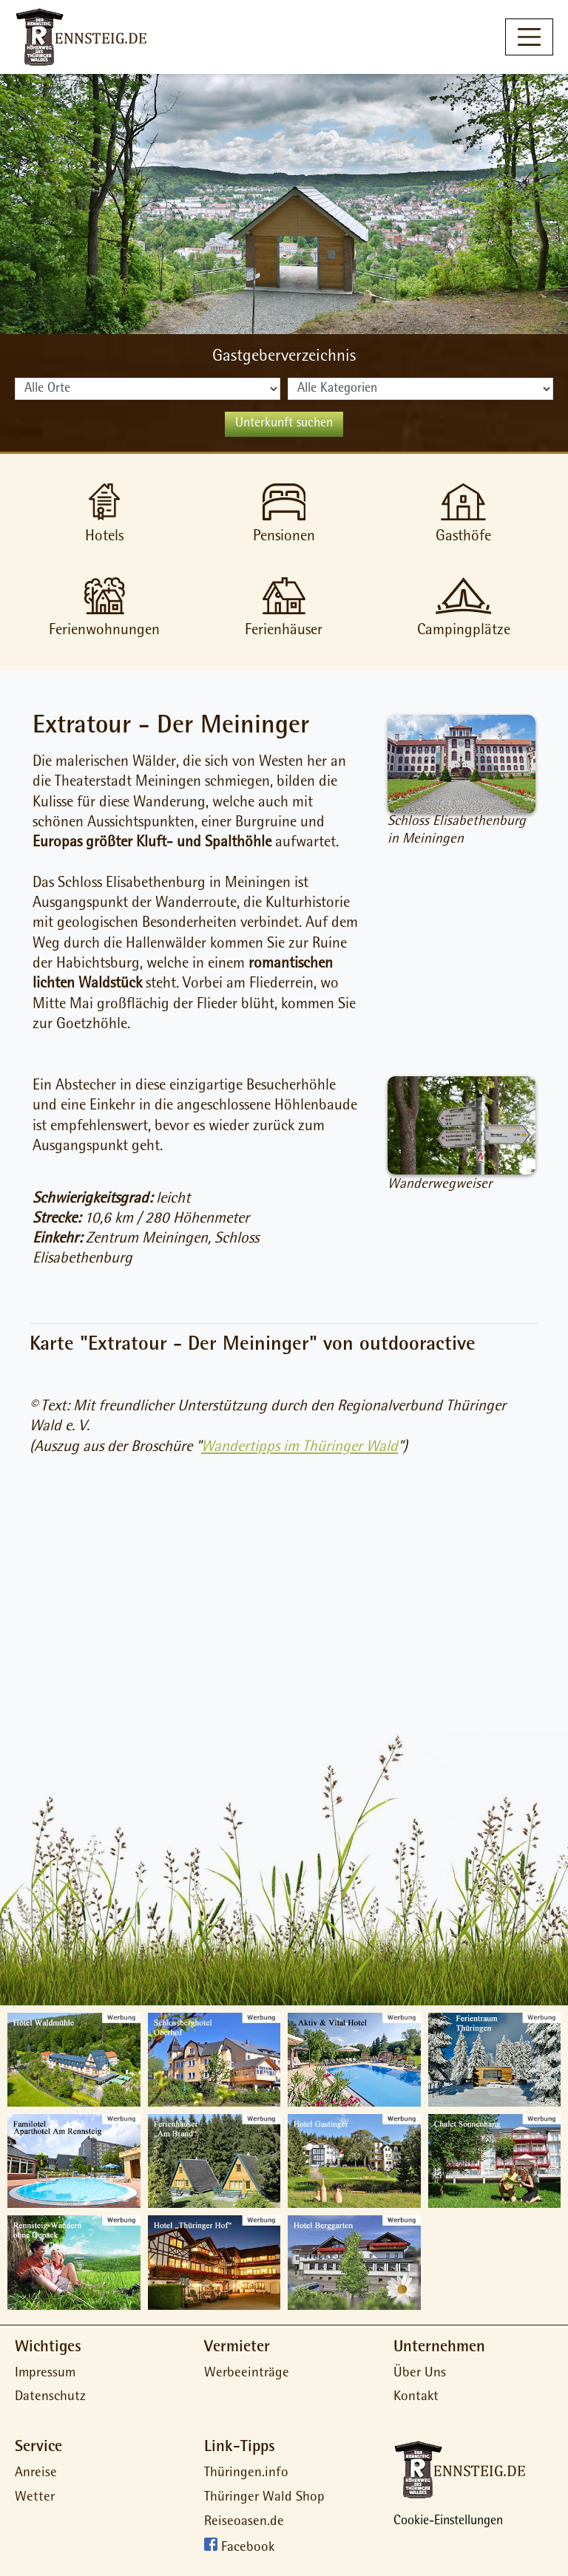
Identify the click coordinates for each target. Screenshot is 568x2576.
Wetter (35, 2498)
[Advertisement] (284, 1602)
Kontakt (416, 2397)
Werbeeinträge (246, 2374)
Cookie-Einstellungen (448, 2522)
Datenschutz (50, 2397)
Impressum (45, 2374)
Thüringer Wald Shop (264, 2498)
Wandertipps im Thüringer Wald (299, 1447)
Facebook (247, 2549)
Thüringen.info (246, 2474)
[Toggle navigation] (529, 36)
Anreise (36, 2474)
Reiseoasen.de (244, 2522)
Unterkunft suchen (284, 424)
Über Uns (419, 2374)
